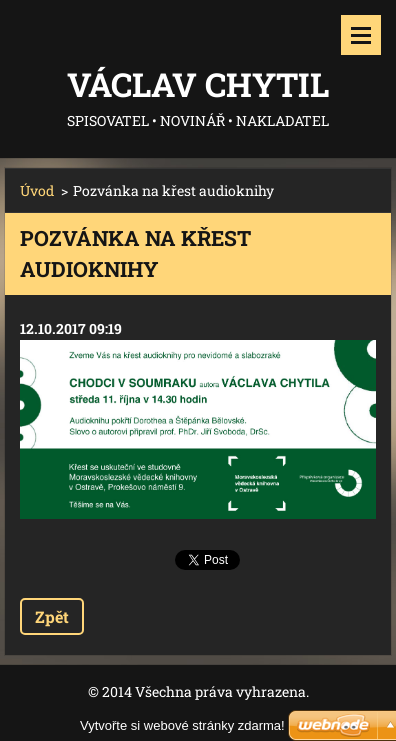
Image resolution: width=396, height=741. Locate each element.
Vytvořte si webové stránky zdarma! (182, 725)
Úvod (37, 190)
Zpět (52, 616)
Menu (361, 35)
